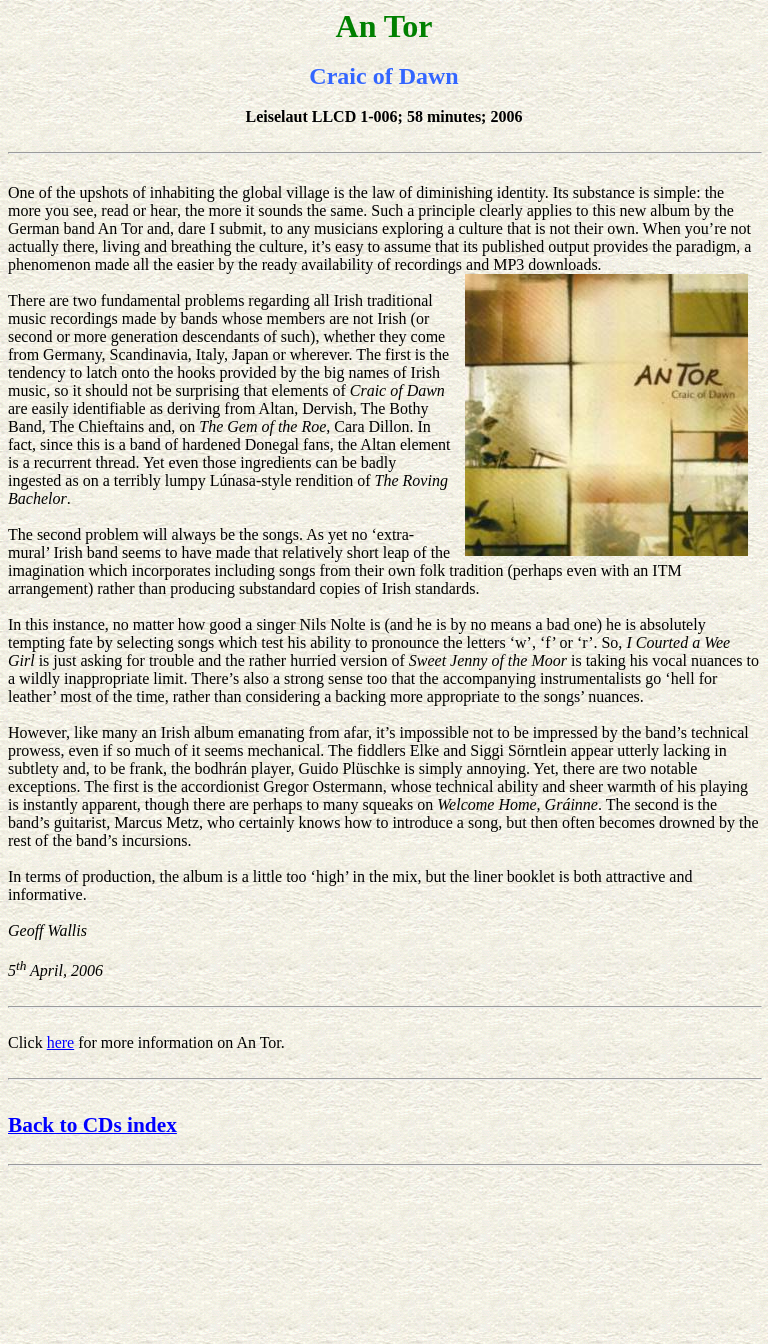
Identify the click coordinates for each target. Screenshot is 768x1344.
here (61, 1042)
